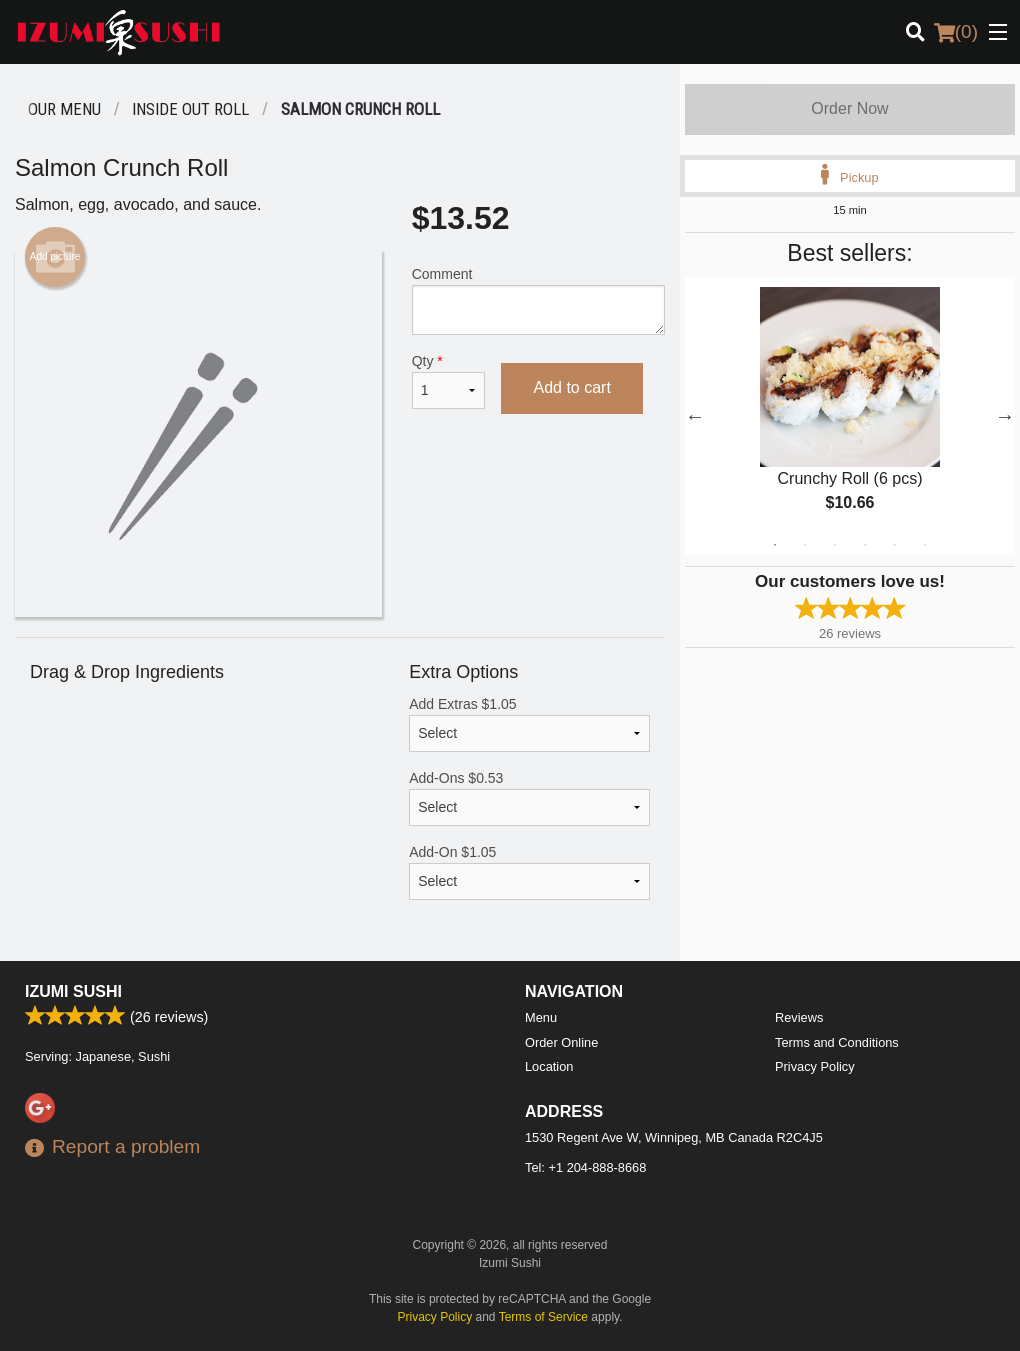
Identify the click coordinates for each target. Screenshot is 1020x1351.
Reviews (799, 1017)
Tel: (585, 1167)
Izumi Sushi (73, 991)
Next (1005, 416)
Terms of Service (543, 1317)
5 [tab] (895, 545)
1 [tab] (775, 545)
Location (549, 1066)
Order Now (849, 108)
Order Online (561, 1042)
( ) (956, 32)
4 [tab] (865, 545)
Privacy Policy (815, 1066)
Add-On (529, 872)
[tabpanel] (850, 416)
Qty (449, 381)
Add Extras (529, 724)
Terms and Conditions (837, 1042)
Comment (538, 300)
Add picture (55, 257)
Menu (541, 1017)
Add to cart (571, 387)
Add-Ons (529, 798)
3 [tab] (835, 545)
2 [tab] (805, 545)
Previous (695, 416)
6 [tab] (925, 545)
